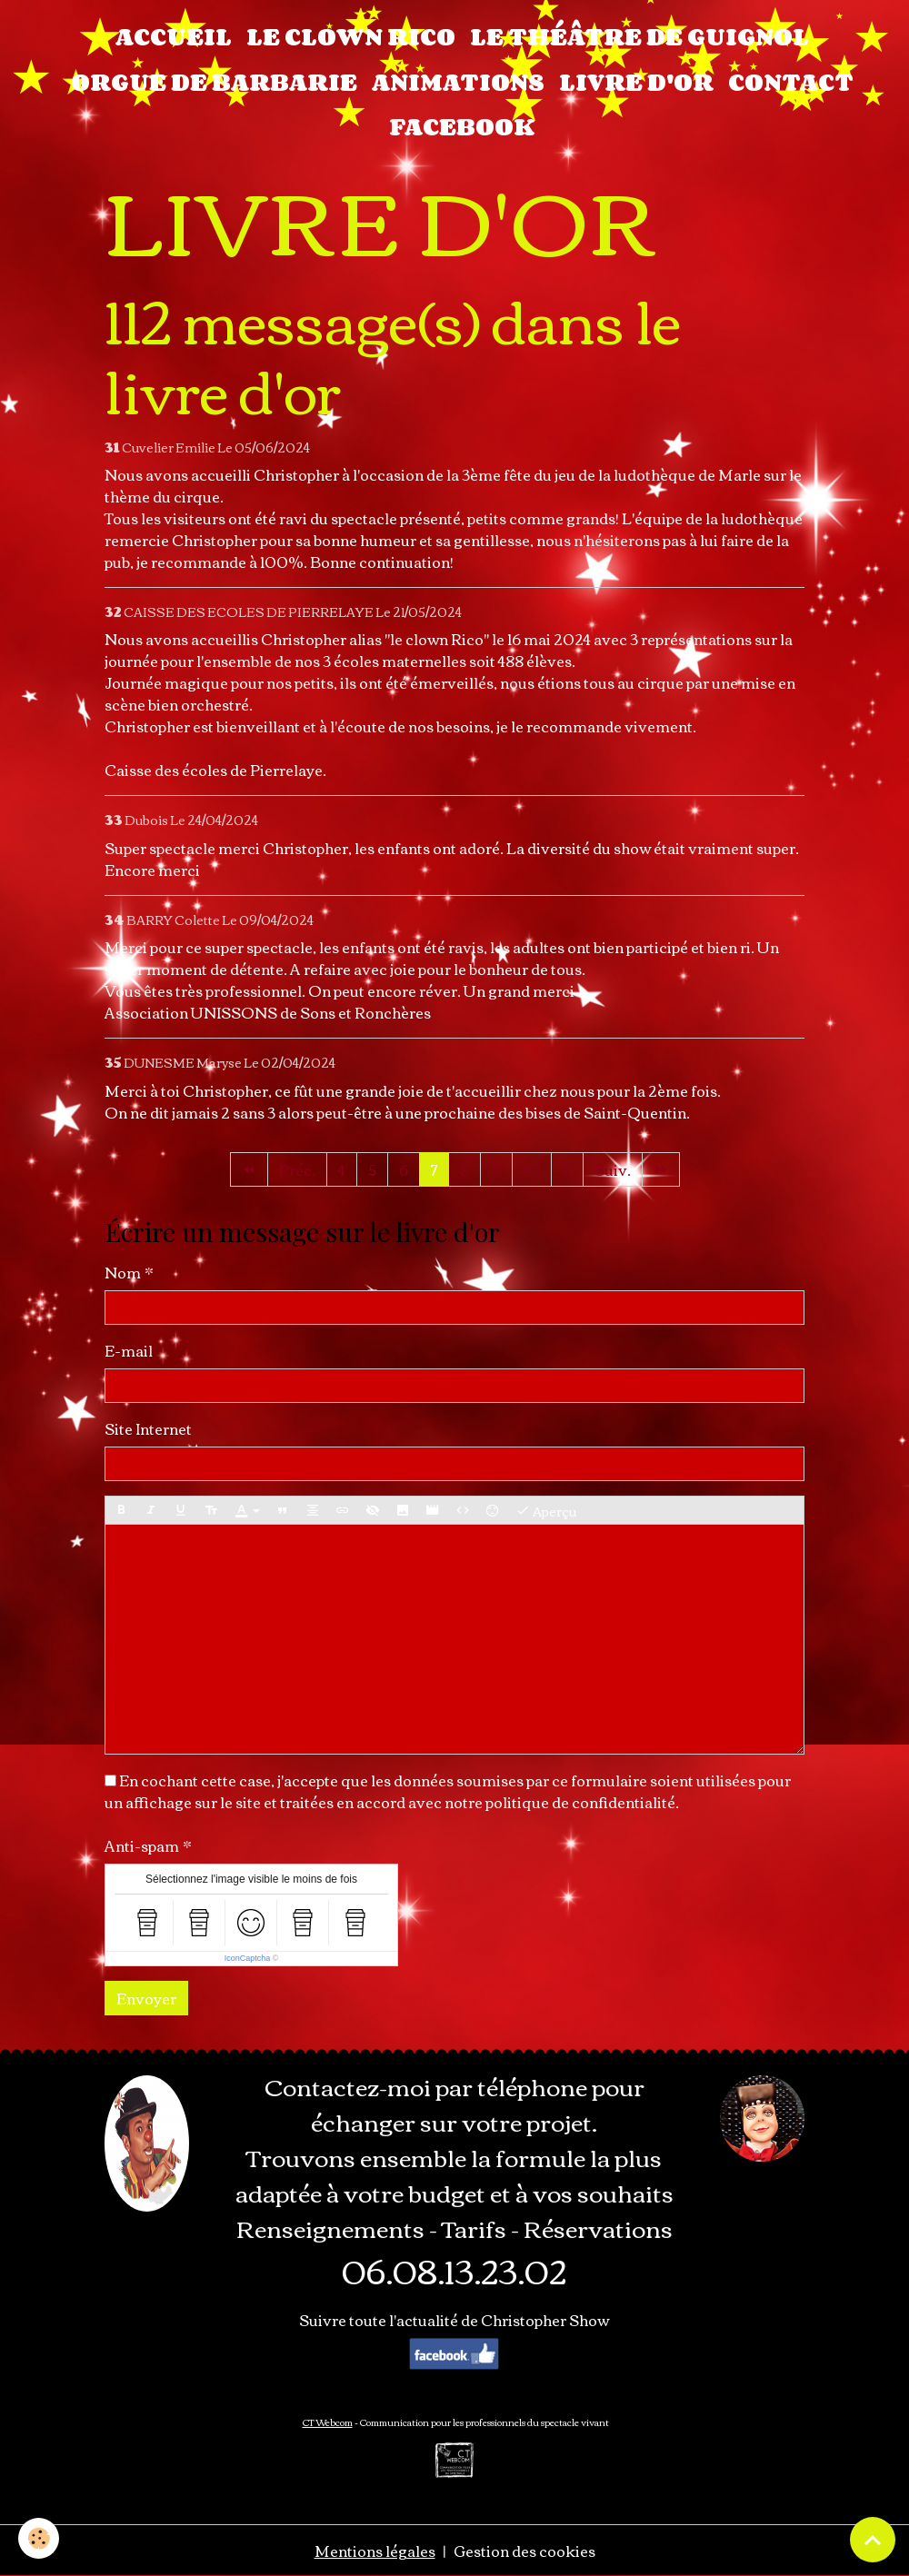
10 (532, 1169)
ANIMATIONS (458, 82)
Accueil (173, 36)
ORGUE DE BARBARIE (214, 82)
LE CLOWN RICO (350, 36)
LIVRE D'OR (636, 82)
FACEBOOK (461, 126)
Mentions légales (375, 2550)
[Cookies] (38, 2538)
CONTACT (791, 82)
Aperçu (545, 1511)
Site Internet (148, 1428)
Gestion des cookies (524, 2550)
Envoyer (146, 1998)
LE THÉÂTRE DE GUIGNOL (639, 36)
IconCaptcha (248, 1958)
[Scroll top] (872, 2539)
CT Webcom (328, 2422)
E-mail (129, 1350)
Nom (123, 1272)
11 (567, 1169)
